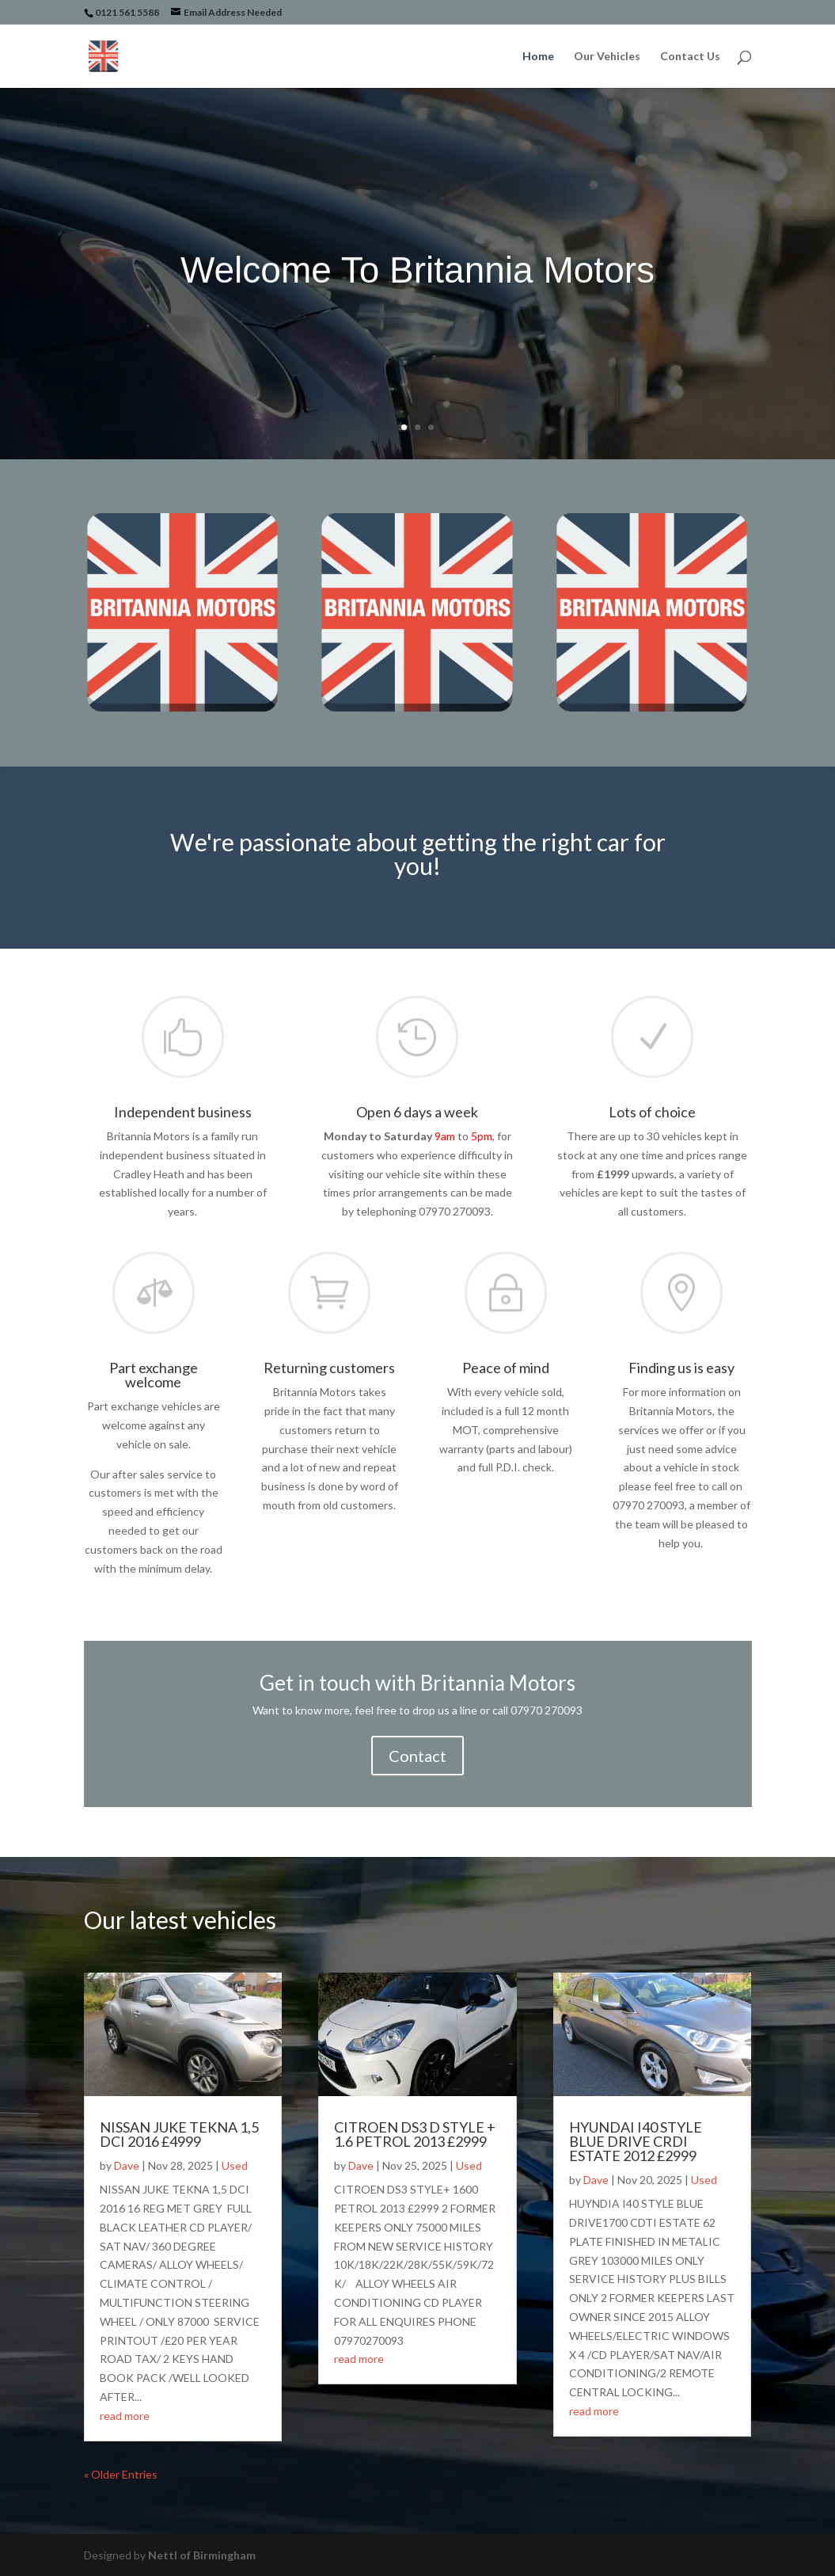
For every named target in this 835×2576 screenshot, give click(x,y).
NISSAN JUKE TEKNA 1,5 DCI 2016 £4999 (179, 2134)
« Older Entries (121, 2474)
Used (235, 2165)
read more (125, 2415)
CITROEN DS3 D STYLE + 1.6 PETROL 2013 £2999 (414, 2134)
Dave (126, 2165)
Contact (417, 1755)
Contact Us (690, 57)
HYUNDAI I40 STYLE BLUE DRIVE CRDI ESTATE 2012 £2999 (635, 2141)
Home (538, 57)
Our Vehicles (607, 57)
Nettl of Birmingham (202, 2555)
